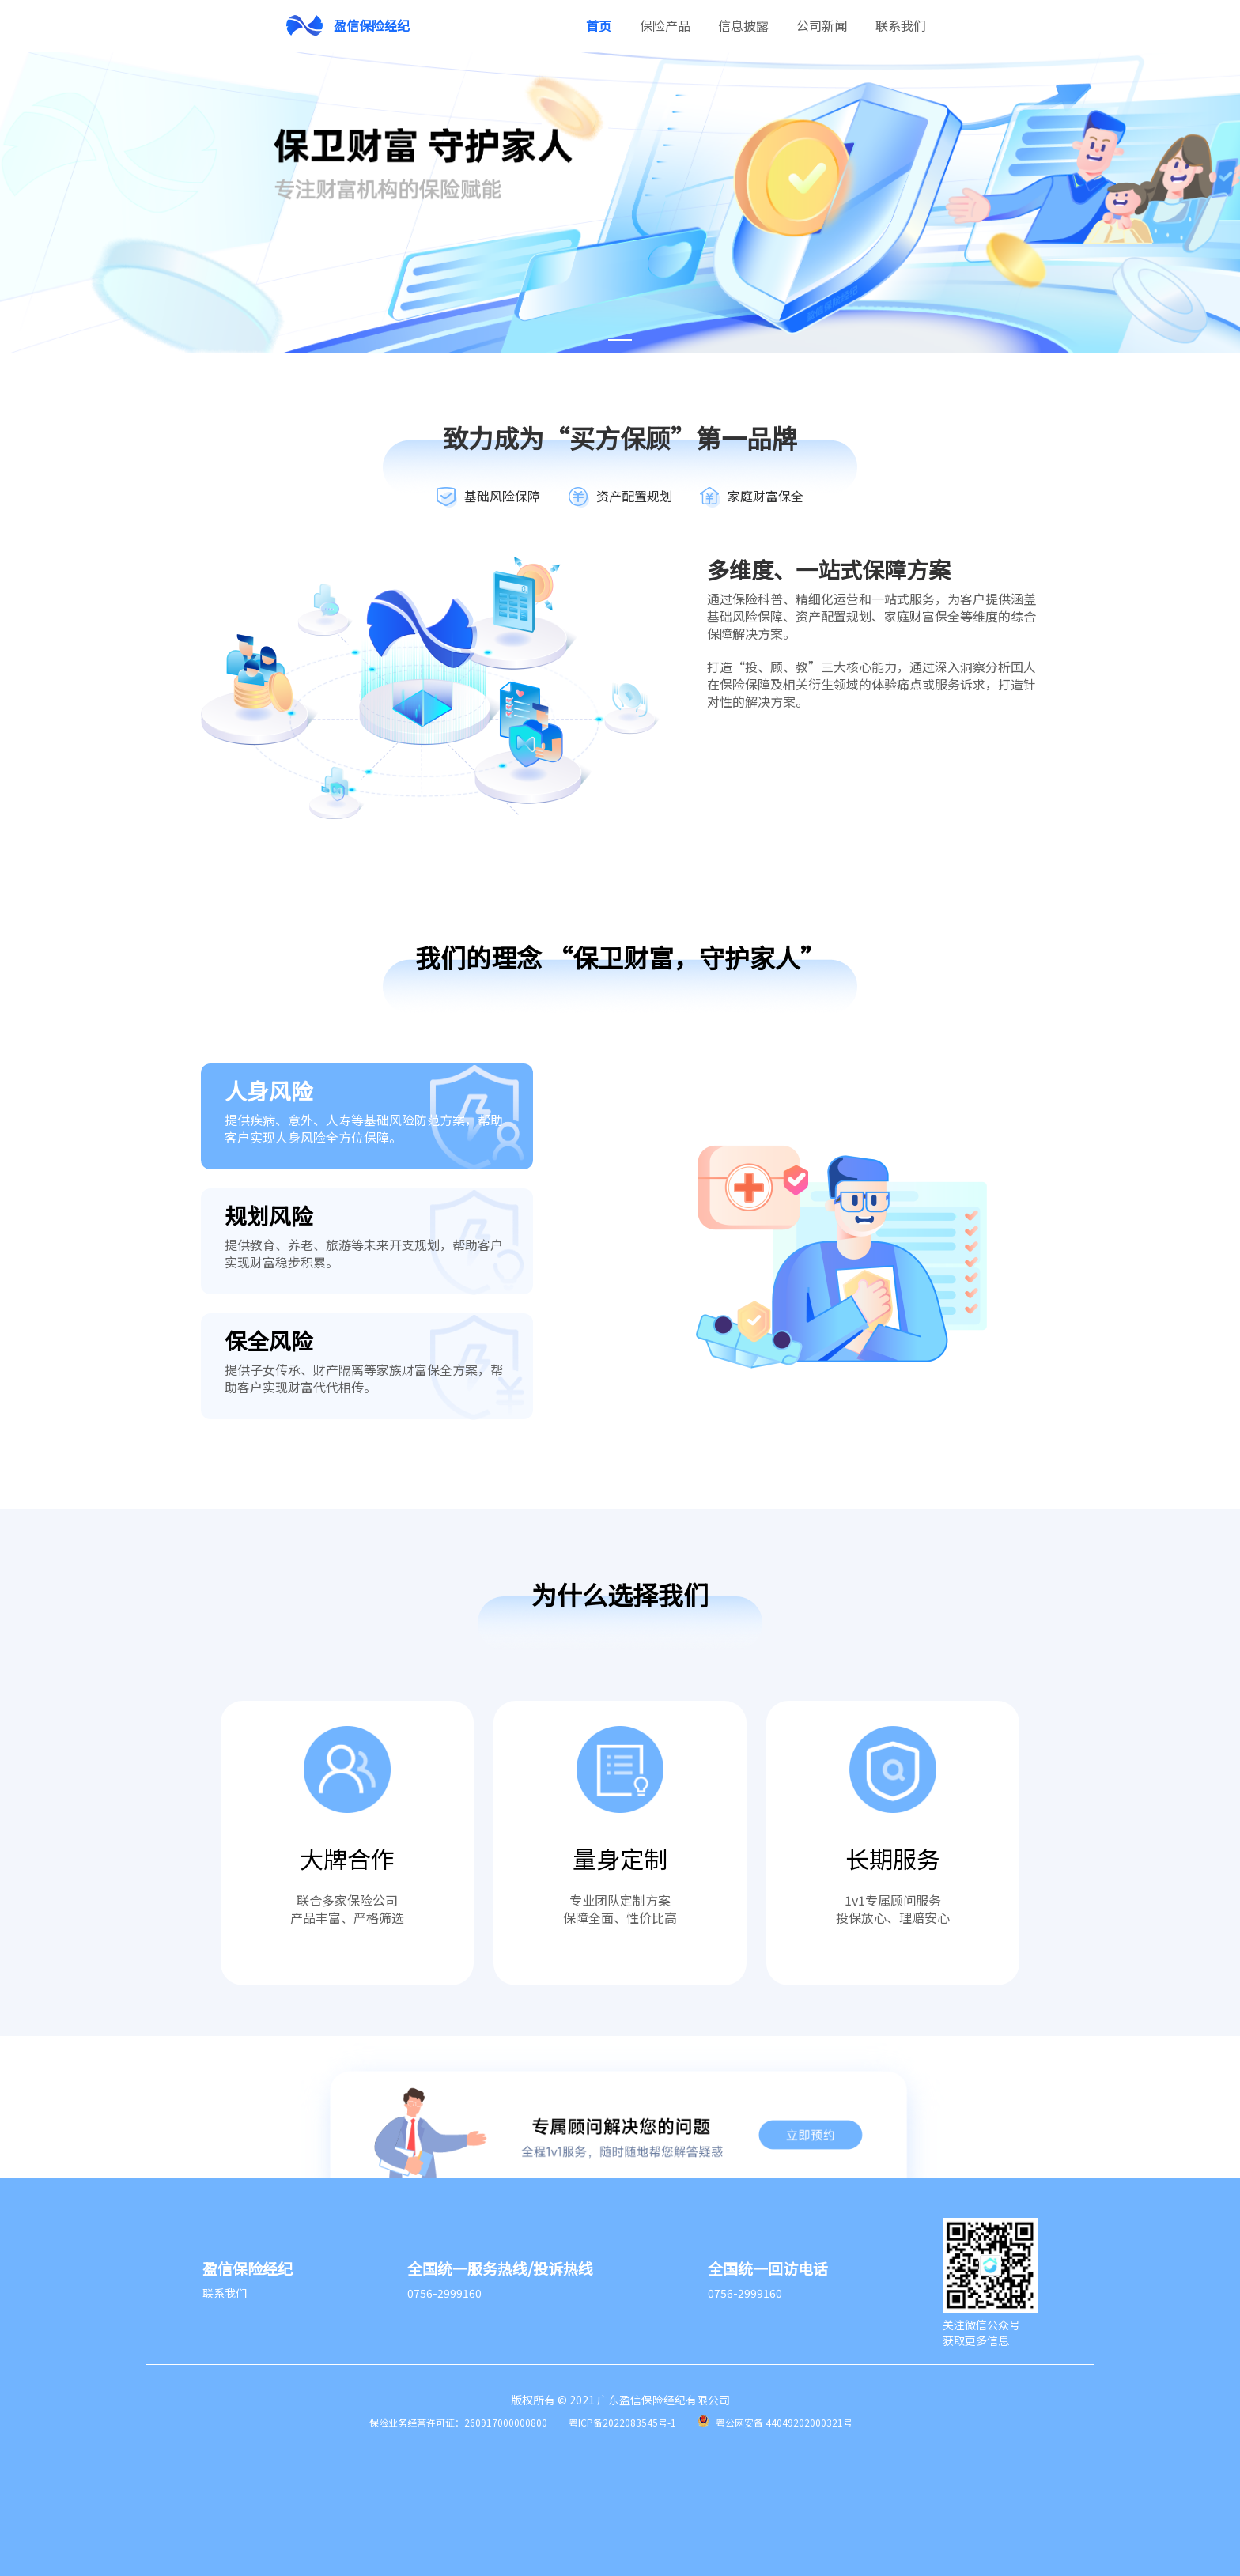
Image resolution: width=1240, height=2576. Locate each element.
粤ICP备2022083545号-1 (622, 2422)
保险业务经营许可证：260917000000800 (458, 2422)
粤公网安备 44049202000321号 (784, 2422)
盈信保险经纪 (372, 25)
